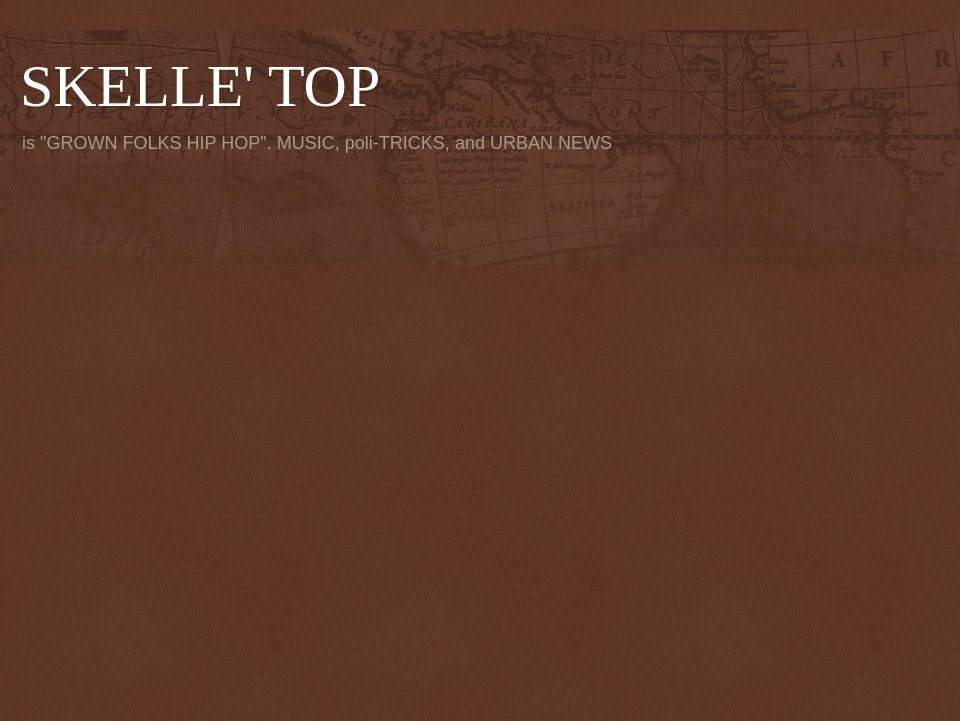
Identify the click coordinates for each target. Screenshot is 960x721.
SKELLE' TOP (200, 86)
